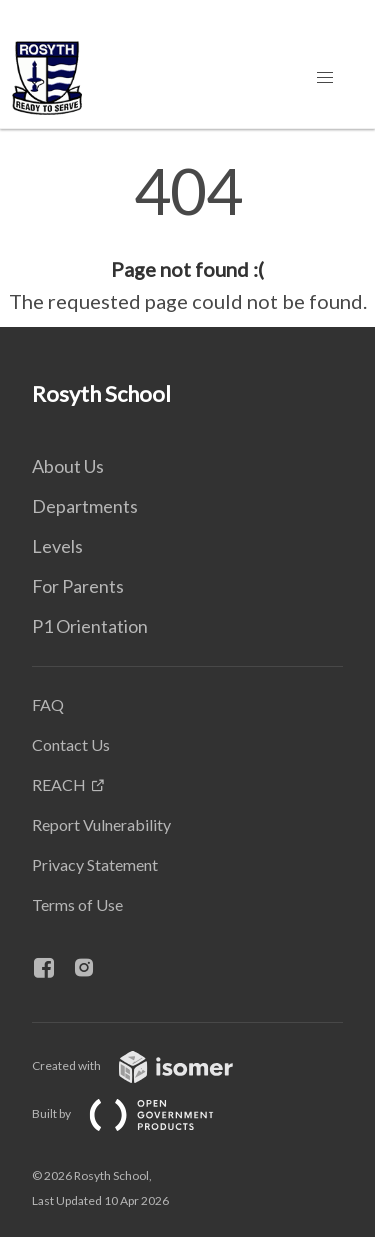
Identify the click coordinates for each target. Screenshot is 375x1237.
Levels (57, 546)
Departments (85, 506)
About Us (68, 466)
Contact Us (71, 744)
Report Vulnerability (101, 824)
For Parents (78, 586)
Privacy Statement (95, 864)
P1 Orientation (90, 626)
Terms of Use (77, 904)
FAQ (48, 704)
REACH (59, 784)
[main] (187, 238)
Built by (139, 1113)
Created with (148, 1065)
